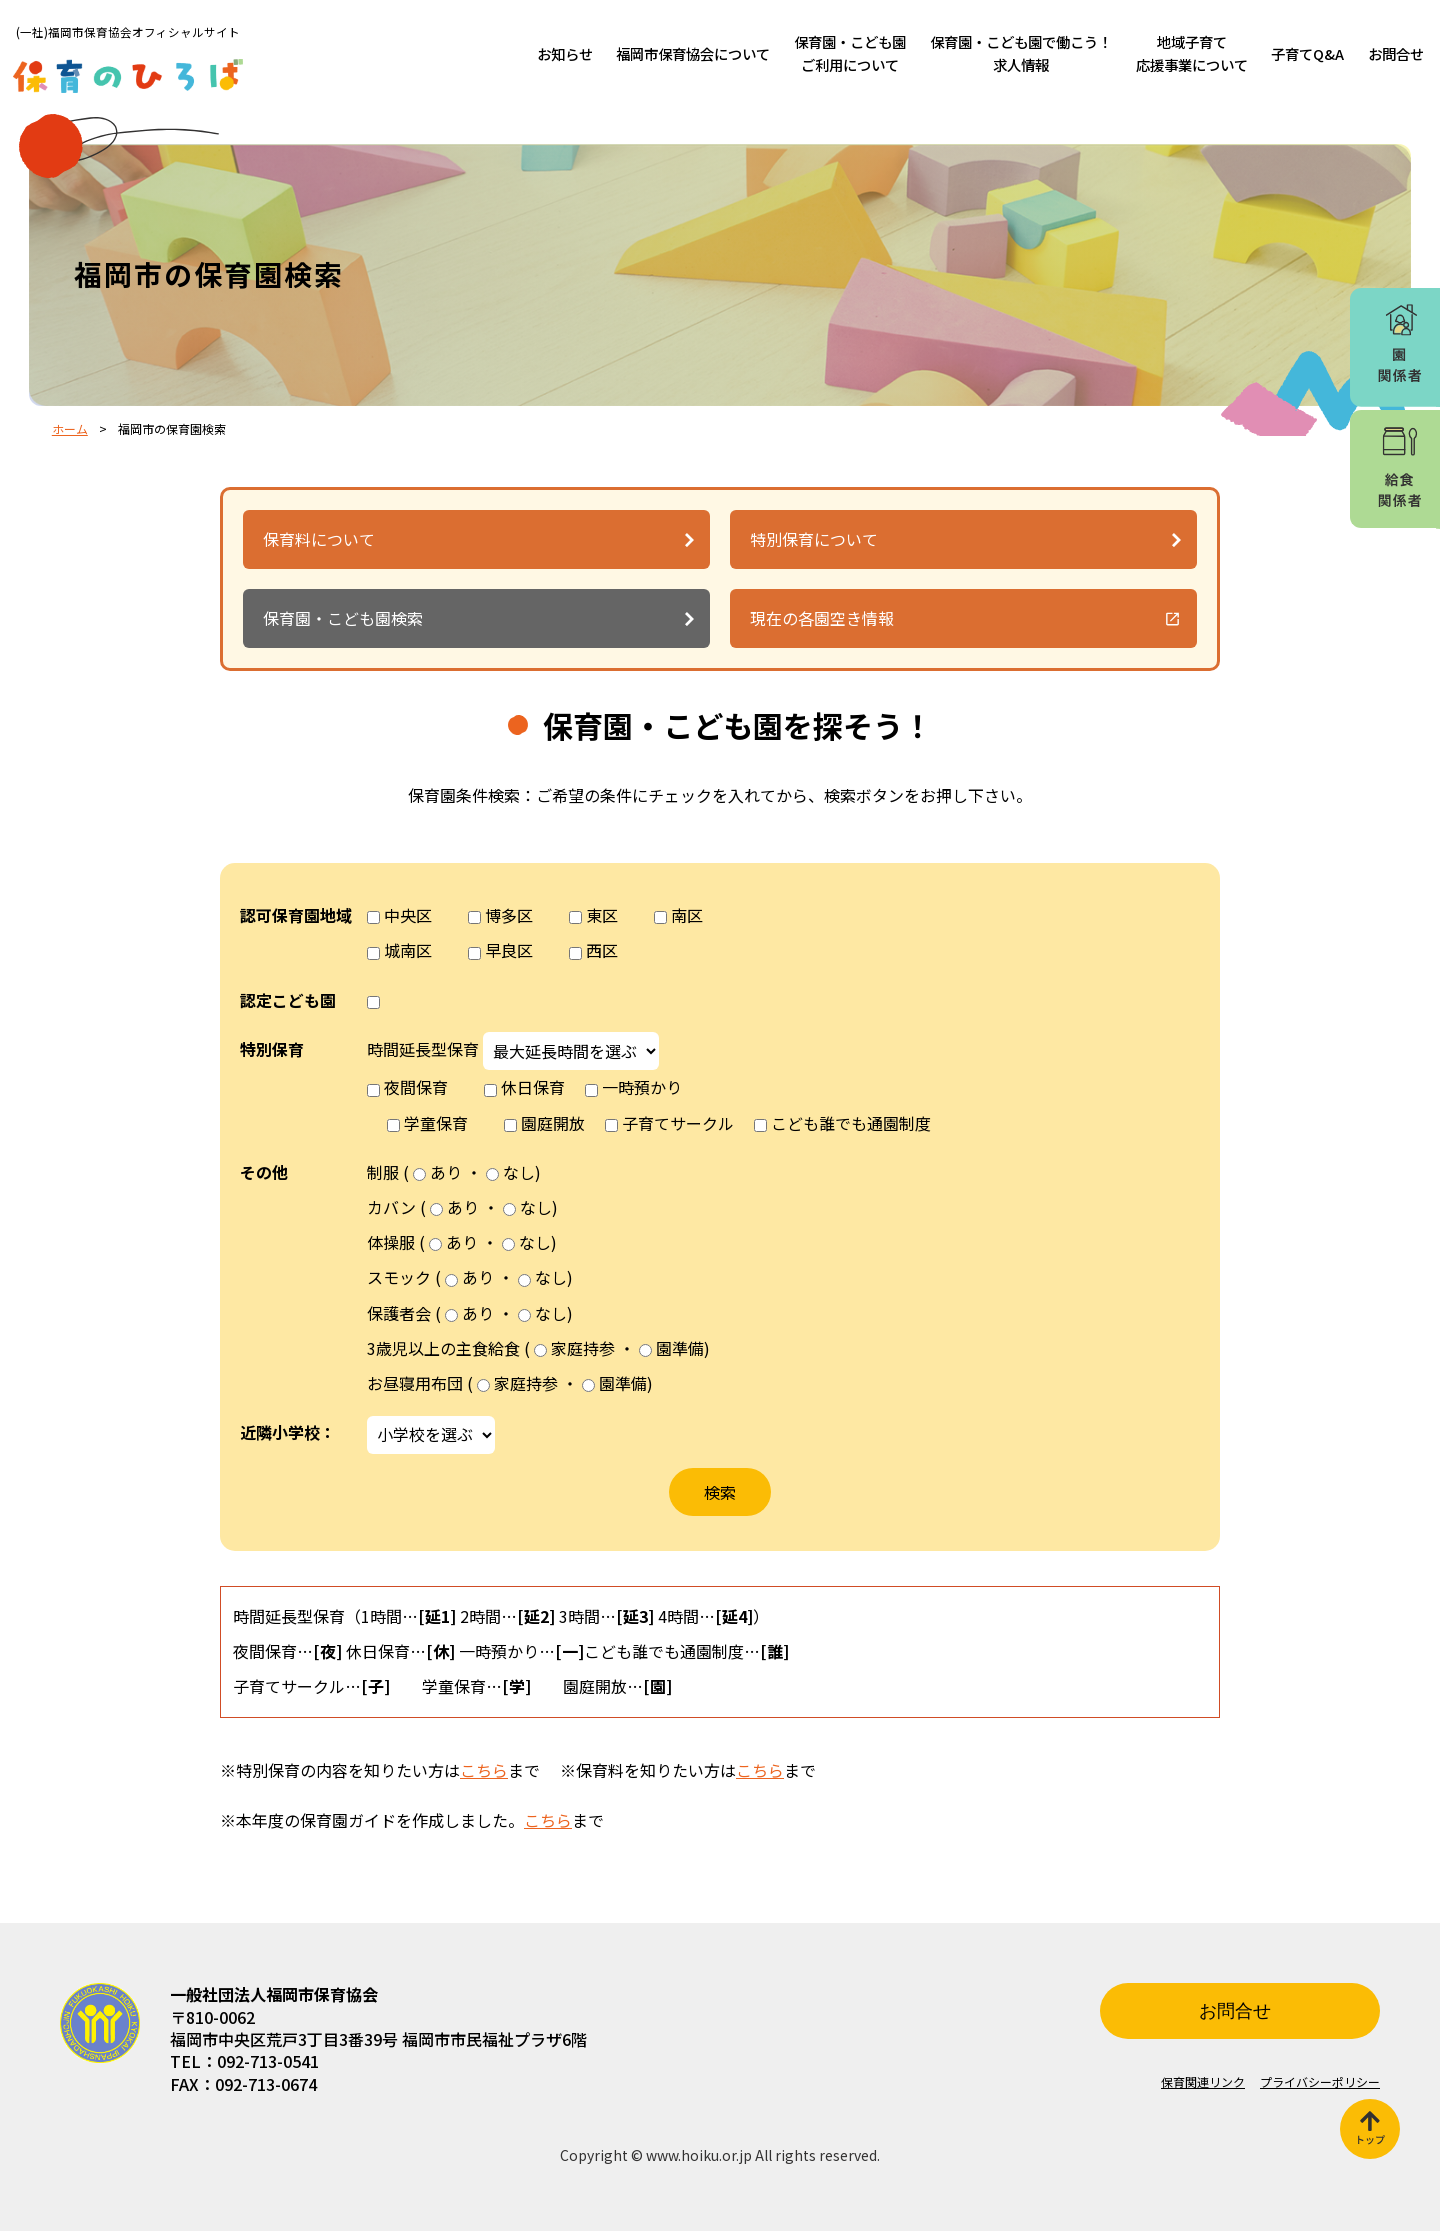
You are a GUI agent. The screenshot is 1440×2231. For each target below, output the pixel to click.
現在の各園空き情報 (822, 618)
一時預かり (642, 1087)
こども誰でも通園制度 (851, 1123)
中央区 (408, 915)
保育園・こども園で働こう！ (1021, 53)
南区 (687, 915)
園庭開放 (553, 1123)
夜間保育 (416, 1087)
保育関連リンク (1203, 2081)
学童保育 (436, 1123)
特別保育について (814, 539)
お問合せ (1396, 53)
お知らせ (565, 53)
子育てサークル (678, 1123)
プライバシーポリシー (1320, 2081)
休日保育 (533, 1087)
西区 (602, 950)
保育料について (319, 539)
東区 (602, 915)
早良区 (509, 950)
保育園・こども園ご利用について (850, 53)
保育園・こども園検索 (343, 618)
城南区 (408, 950)
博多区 (509, 915)
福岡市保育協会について (693, 53)
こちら (484, 1770)
